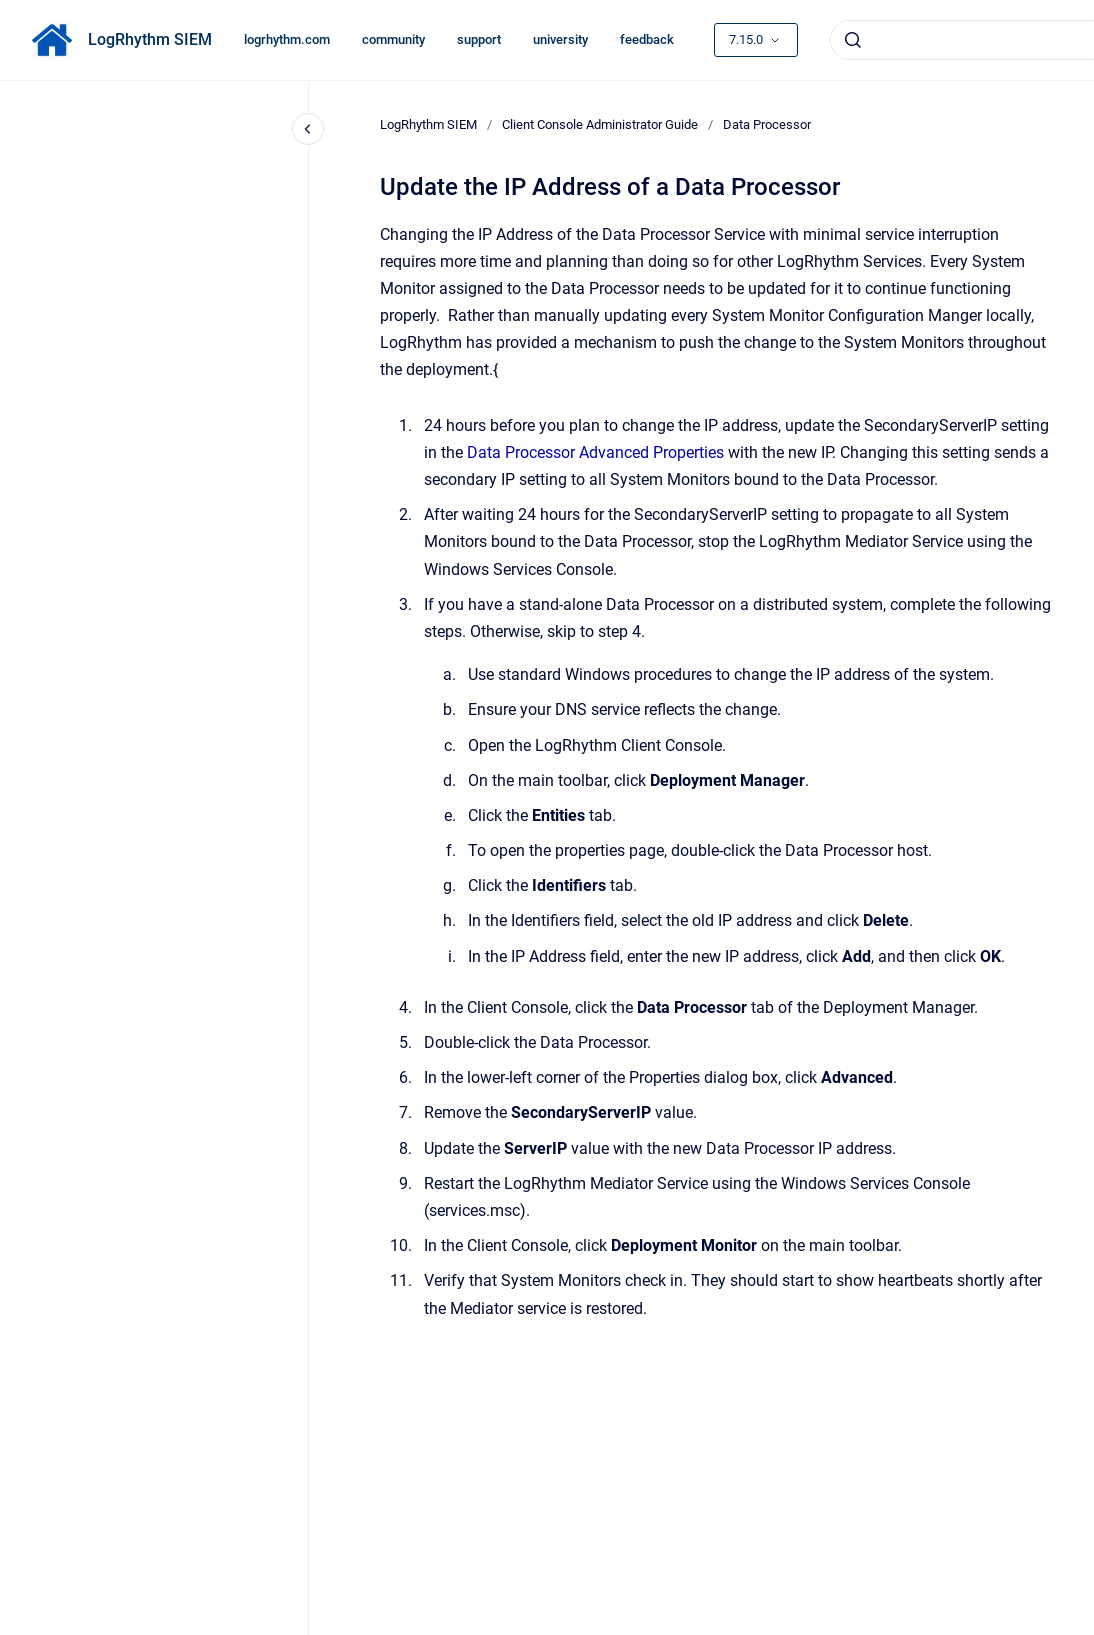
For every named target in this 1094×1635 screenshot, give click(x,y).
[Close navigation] (308, 129)
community (393, 39)
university (560, 39)
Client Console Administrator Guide (600, 124)
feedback (647, 39)
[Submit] (853, 40)
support (479, 39)
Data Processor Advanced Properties (595, 452)
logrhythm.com (287, 39)
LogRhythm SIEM (150, 39)
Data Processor (767, 124)
